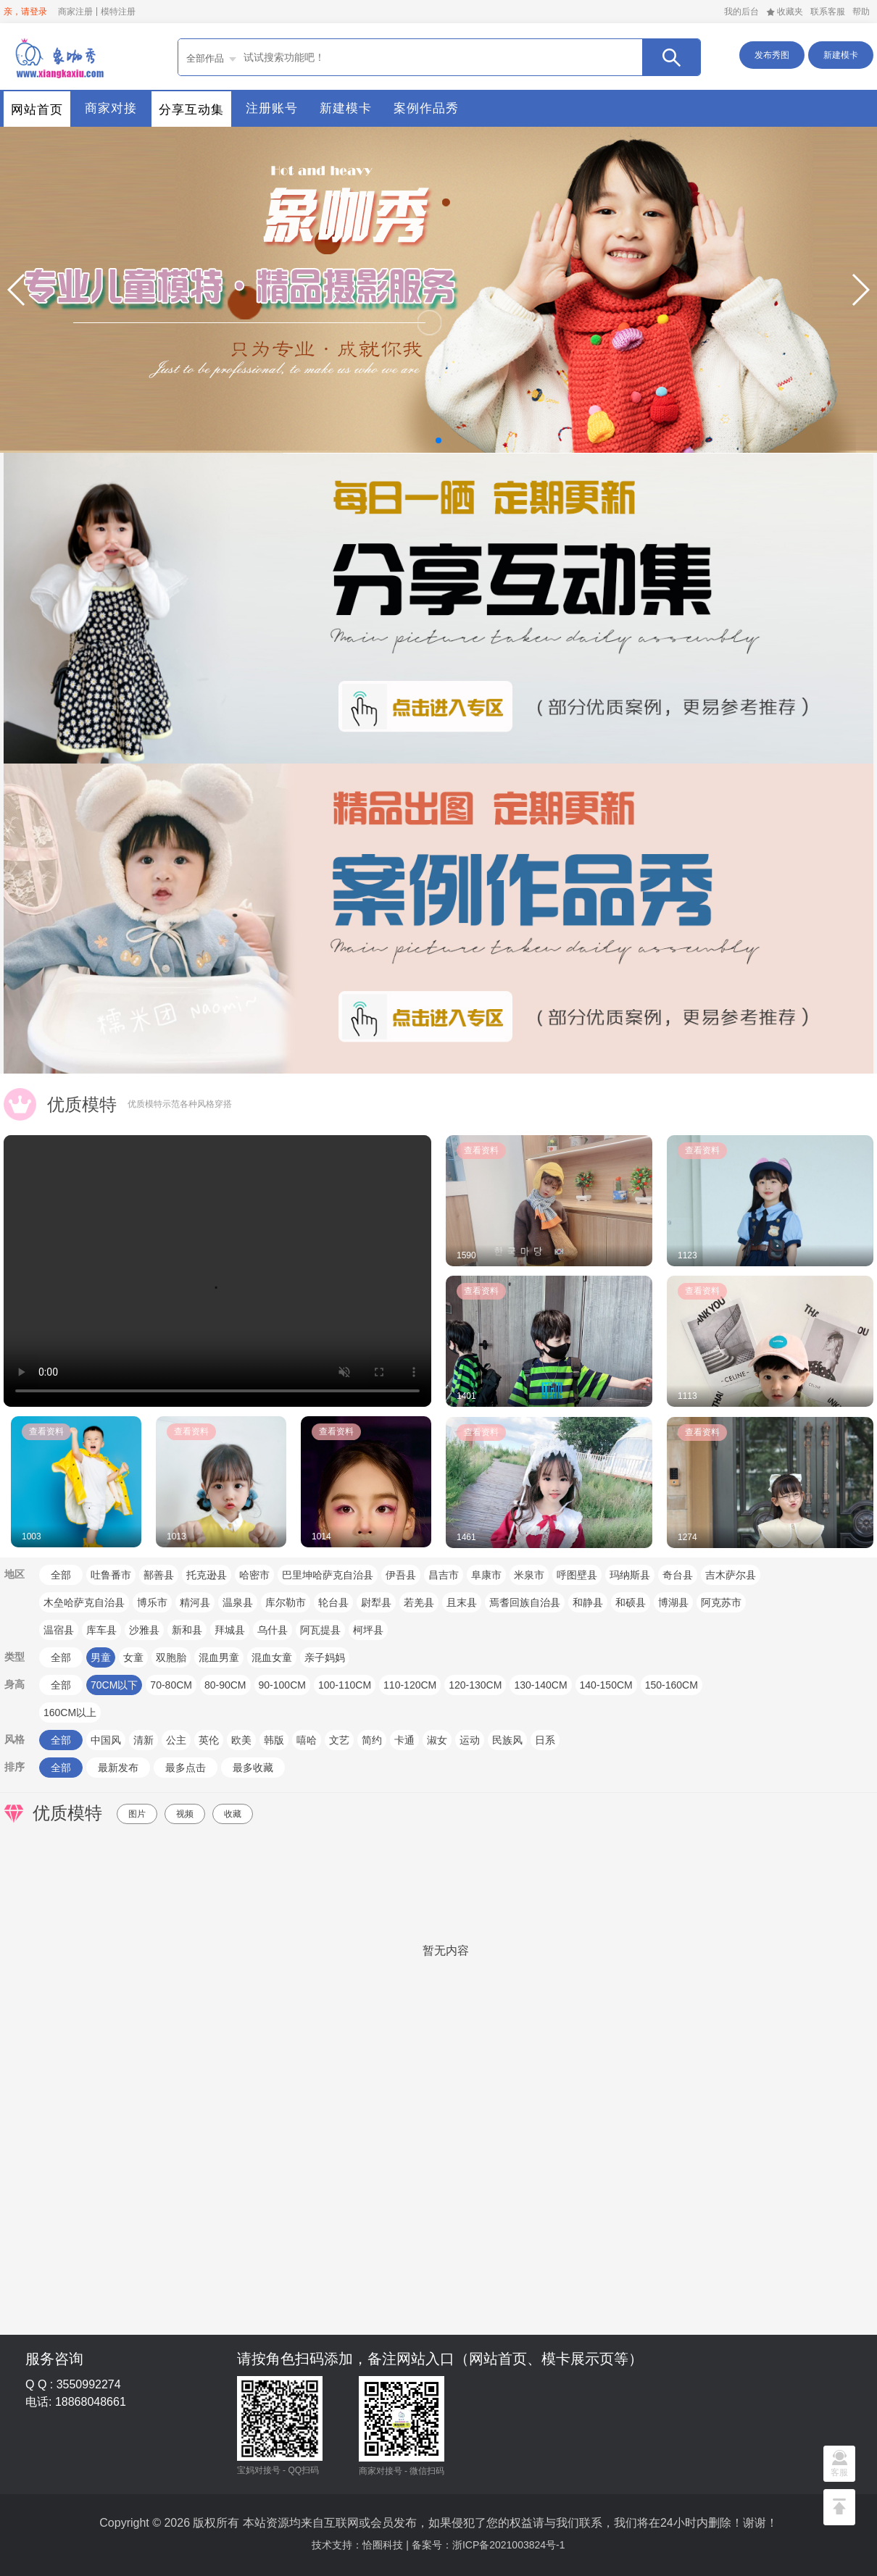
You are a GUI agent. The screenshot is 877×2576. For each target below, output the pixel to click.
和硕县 (630, 1602)
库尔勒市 (285, 1602)
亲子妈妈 (324, 1657)
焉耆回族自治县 (524, 1602)
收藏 (232, 1814)
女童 (133, 1657)
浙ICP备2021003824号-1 (508, 2545)
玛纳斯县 (630, 1575)
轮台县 (333, 1602)
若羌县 (419, 1602)
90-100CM (282, 1685)
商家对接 (111, 108)
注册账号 (272, 108)
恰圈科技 (382, 2545)
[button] (17, 290)
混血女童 (272, 1657)
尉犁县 (376, 1602)
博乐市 (152, 1602)
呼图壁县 (577, 1575)
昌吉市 (443, 1575)
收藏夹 (784, 11)
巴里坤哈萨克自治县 (327, 1575)
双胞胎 (171, 1657)
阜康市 (486, 1575)
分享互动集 (191, 110)
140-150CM (606, 1685)
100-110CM (344, 1685)
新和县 (187, 1630)
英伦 (209, 1740)
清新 (143, 1740)
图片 (137, 1814)
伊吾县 (401, 1575)
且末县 (461, 1602)
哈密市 (254, 1575)
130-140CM (540, 1685)
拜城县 (230, 1630)
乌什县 (272, 1630)
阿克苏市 (721, 1602)
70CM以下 (114, 1685)
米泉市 (529, 1575)
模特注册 (118, 11)
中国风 (106, 1740)
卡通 (404, 1740)
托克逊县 (206, 1575)
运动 (470, 1740)
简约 (372, 1740)
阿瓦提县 (320, 1630)
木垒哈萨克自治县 (84, 1602)
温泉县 (238, 1602)
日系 (545, 1740)
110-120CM (409, 1685)
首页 (58, 56)
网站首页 (37, 110)
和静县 (588, 1602)
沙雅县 (144, 1630)
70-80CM (171, 1685)
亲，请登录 (25, 11)
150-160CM (671, 1685)
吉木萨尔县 (730, 1575)
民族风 (507, 1740)
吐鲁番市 (111, 1575)
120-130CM (475, 1685)
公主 (176, 1740)
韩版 (274, 1740)
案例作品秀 (426, 108)
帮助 (861, 11)
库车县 (101, 1630)
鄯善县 (159, 1575)
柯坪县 (368, 1630)
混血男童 (219, 1657)
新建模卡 (840, 55)
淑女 (437, 1740)
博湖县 (673, 1602)
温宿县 (58, 1630)
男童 (101, 1657)
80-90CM (225, 1685)
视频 (185, 1814)
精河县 (195, 1602)
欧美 (241, 1740)
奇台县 (677, 1575)
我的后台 (741, 11)
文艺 (339, 1740)
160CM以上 (69, 1712)
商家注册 (75, 11)
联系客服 (827, 11)
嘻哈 (306, 1740)
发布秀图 (772, 55)
